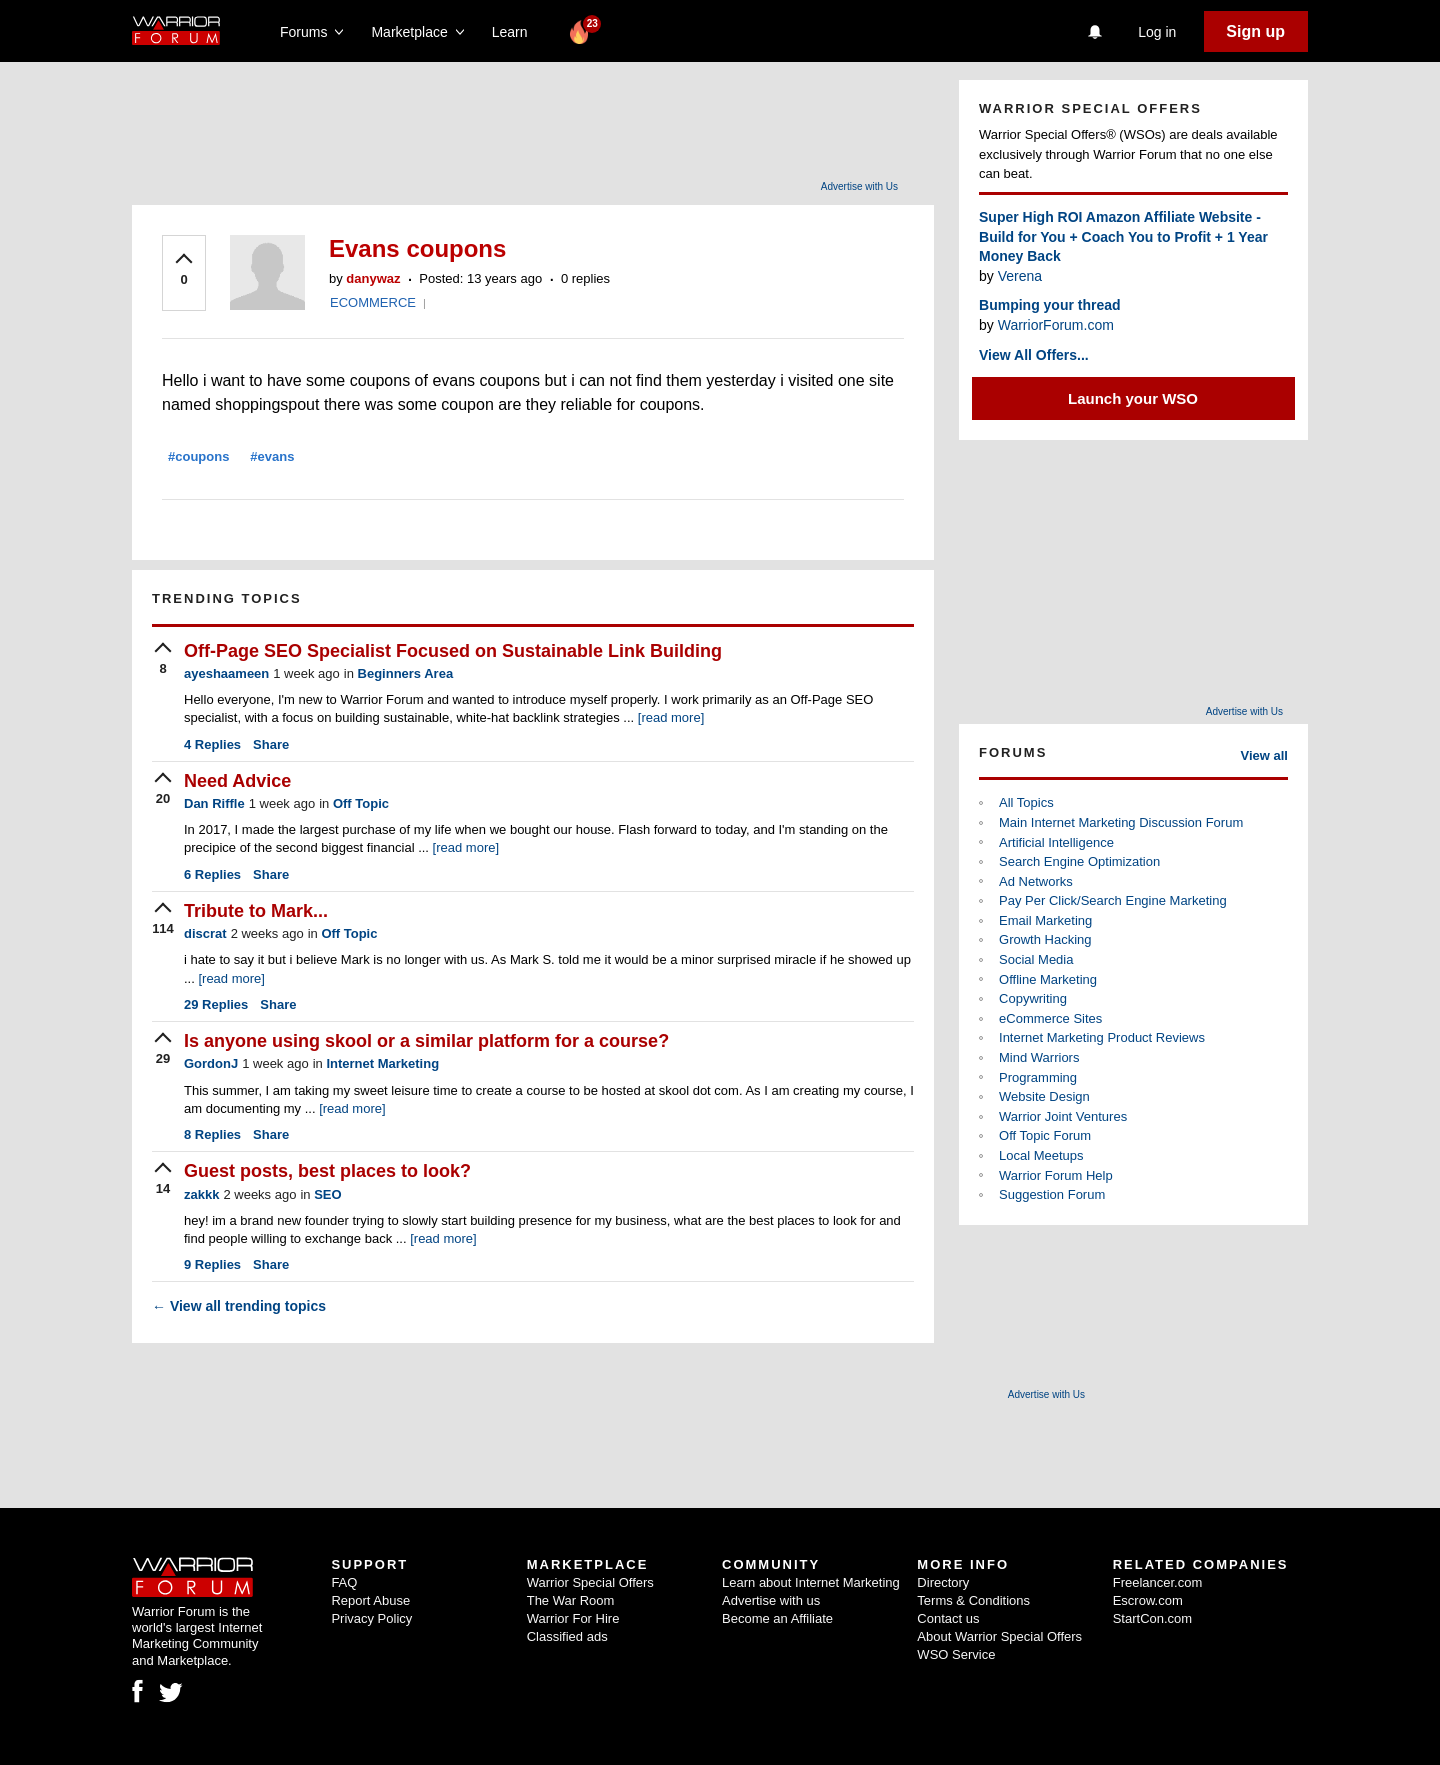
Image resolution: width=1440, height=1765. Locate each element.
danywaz (373, 278)
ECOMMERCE (373, 302)
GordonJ (211, 1063)
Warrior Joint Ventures (1063, 1116)
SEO (327, 1194)
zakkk (201, 1194)
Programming (1038, 1077)
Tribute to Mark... (256, 911)
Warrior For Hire (573, 1618)
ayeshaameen (226, 673)
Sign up (1255, 31)
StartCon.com (1152, 1618)
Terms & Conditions (973, 1600)
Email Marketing (1045, 920)
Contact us (948, 1618)
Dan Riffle (214, 803)
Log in (1157, 32)
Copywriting (1033, 998)
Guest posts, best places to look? (327, 1171)
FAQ (344, 1582)
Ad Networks (1036, 881)
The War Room (571, 1600)
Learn (515, 32)
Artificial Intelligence (1056, 842)
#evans (272, 456)
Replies (212, 744)
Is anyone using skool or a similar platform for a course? (426, 1041)
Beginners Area (406, 673)
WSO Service (956, 1654)
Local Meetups (1041, 1155)
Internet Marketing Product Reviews (1102, 1037)
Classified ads (567, 1636)
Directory (943, 1582)
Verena (1020, 276)
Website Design (1044, 1096)
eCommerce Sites (1050, 1018)
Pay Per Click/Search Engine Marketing (1113, 900)
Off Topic (361, 803)
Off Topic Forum (1045, 1135)
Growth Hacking (1045, 939)
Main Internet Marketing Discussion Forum (1121, 822)
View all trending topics (239, 1306)
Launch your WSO (1133, 398)
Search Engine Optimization (1079, 861)
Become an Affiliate (777, 1618)
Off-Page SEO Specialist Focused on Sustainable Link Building (453, 651)
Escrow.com (1148, 1600)
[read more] (671, 717)
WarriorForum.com (1056, 325)
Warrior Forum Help (1056, 1175)
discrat (205, 933)
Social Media (1036, 959)
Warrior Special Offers (590, 1582)
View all (1264, 755)
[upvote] (184, 271)
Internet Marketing (382, 1063)
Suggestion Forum (1052, 1194)
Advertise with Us (859, 186)
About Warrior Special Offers (999, 1636)
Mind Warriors (1039, 1057)
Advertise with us (771, 1600)
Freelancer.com (1158, 1582)
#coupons (198, 456)
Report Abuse (370, 1600)
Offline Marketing (1048, 979)
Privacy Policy (371, 1618)
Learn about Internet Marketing (811, 1582)
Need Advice (237, 781)
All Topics (1026, 802)
